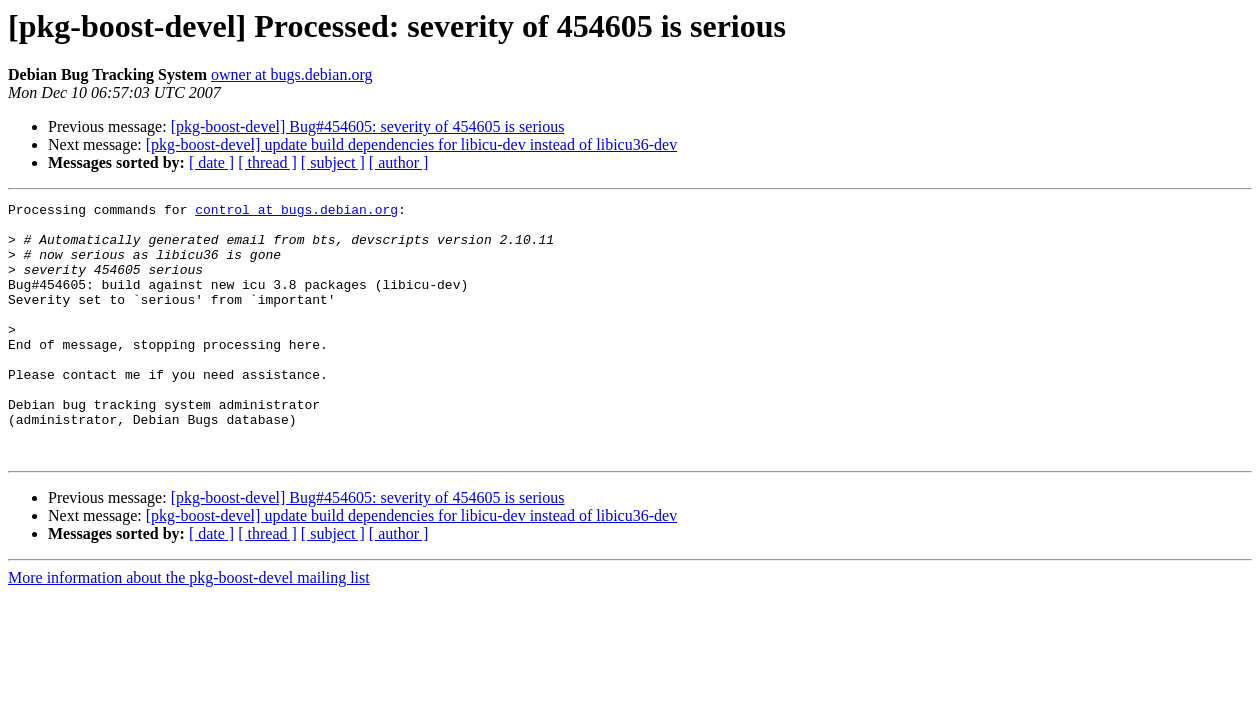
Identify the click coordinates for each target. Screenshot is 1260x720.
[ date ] (211, 162)
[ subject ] (333, 162)
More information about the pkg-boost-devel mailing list (189, 628)
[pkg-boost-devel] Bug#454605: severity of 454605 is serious (368, 126)
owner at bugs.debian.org (291, 74)
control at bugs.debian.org (296, 212)
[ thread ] (267, 162)
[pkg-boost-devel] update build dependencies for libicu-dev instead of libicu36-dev (411, 144)
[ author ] (399, 162)
